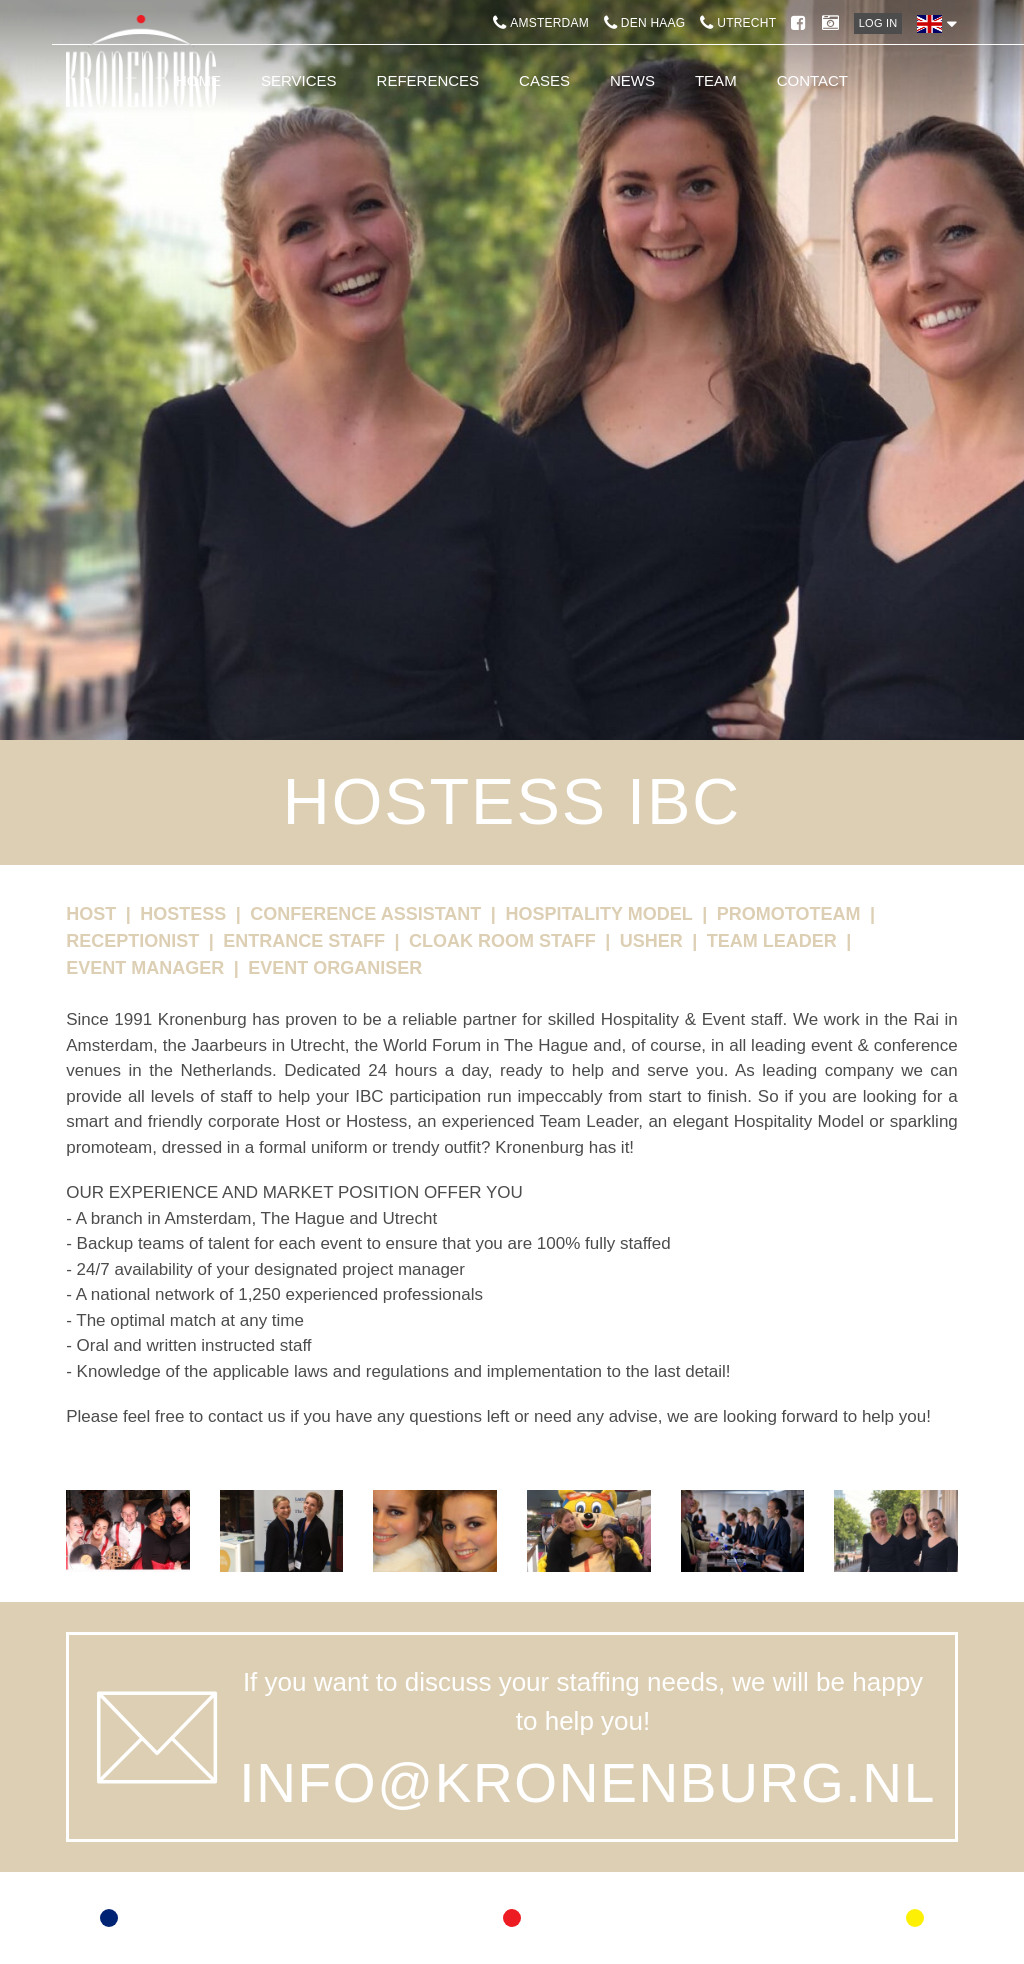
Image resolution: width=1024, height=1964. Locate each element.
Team (716, 80)
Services (299, 80)
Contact (812, 80)
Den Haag (644, 23)
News (632, 80)
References (428, 80)
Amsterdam (541, 23)
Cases (544, 80)
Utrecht (738, 23)
